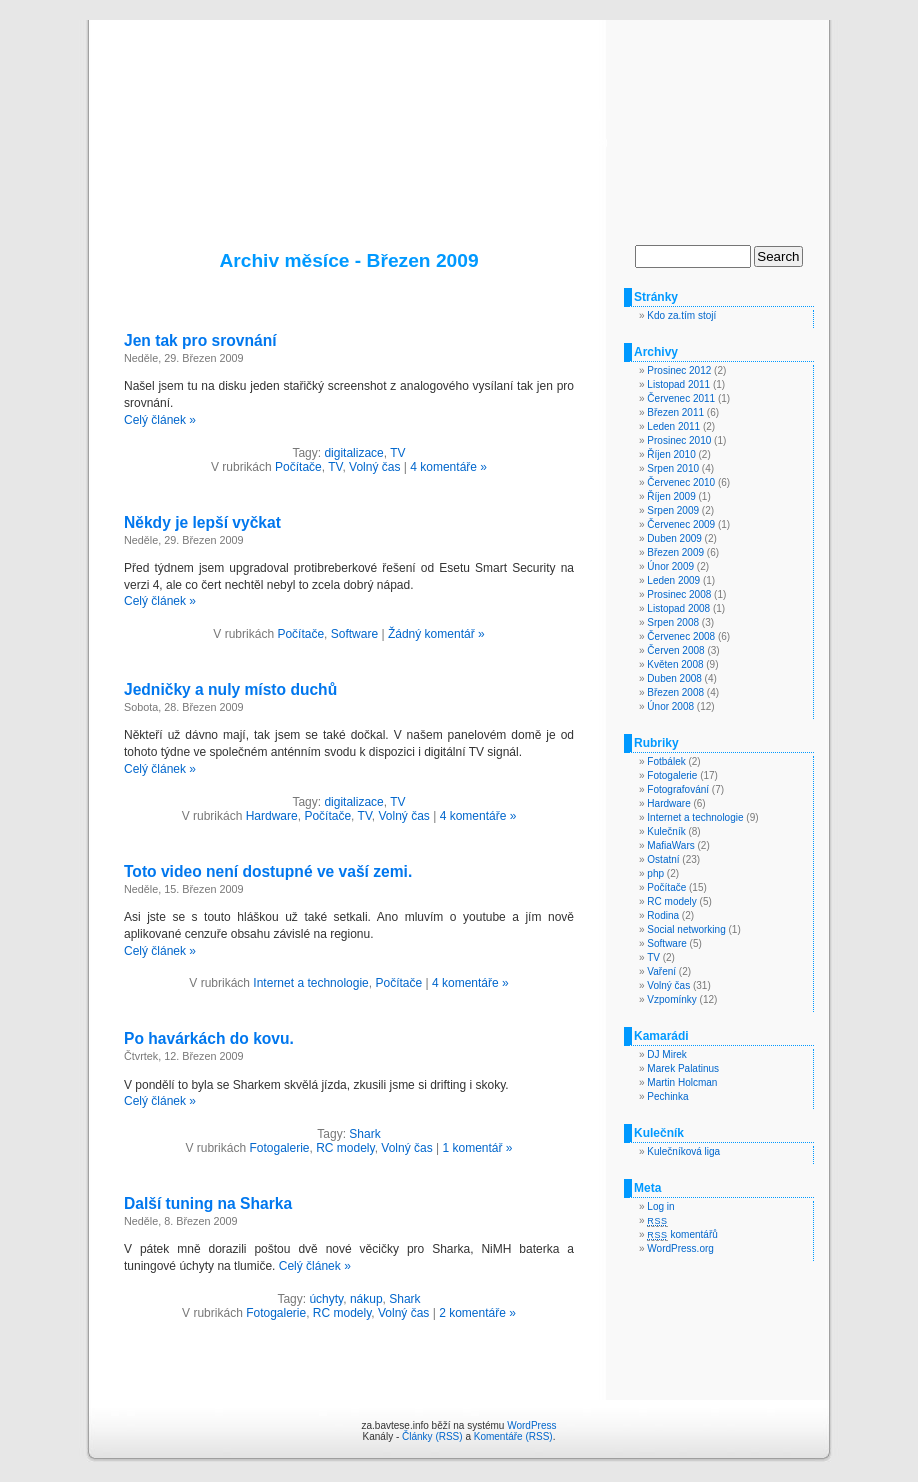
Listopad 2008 (678, 608)
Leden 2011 (673, 426)
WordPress (531, 1425)
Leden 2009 (673, 580)
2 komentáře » (477, 1313)
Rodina (663, 915)
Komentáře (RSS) (513, 1436)
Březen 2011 (675, 412)
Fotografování (678, 789)
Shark (364, 1134)
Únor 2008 (670, 706)
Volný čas (374, 467)
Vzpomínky (671, 999)
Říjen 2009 (671, 496)
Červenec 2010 (681, 482)
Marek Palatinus (683, 1068)
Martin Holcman (682, 1082)
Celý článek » (160, 420)
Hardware (272, 816)
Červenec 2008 (681, 636)
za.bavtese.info (459, 112)
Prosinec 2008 (679, 594)
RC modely (345, 1148)
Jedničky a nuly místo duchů (230, 689)
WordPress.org (680, 1248)
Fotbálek (666, 761)
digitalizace (353, 453)
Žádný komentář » (436, 634)
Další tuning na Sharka (208, 1203)
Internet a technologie (310, 983)
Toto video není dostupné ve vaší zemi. (268, 871)
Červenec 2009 (681, 524)
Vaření (661, 971)
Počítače (298, 467)
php (655, 873)
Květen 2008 (675, 664)
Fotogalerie (279, 1148)
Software (354, 634)
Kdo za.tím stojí (681, 315)
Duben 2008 (674, 678)
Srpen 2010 (673, 468)
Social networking (686, 929)
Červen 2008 (675, 650)
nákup (366, 1299)
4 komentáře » (448, 467)
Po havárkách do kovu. (209, 1038)
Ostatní (663, 859)
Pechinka (667, 1096)
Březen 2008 (675, 692)
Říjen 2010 (671, 454)
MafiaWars (670, 845)
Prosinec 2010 (679, 440)
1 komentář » (478, 1148)
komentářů (682, 1234)
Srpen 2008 (673, 622)
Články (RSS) (432, 1436)
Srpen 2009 (673, 510)
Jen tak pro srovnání (200, 340)
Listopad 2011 (678, 384)
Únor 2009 (670, 566)
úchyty (326, 1299)
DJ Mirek (666, 1054)
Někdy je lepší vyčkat (202, 522)
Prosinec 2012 (679, 370)
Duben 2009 (674, 538)
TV (397, 453)
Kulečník (666, 831)
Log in (660, 1206)
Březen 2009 (675, 552)
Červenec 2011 (681, 398)
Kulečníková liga (683, 1151)
